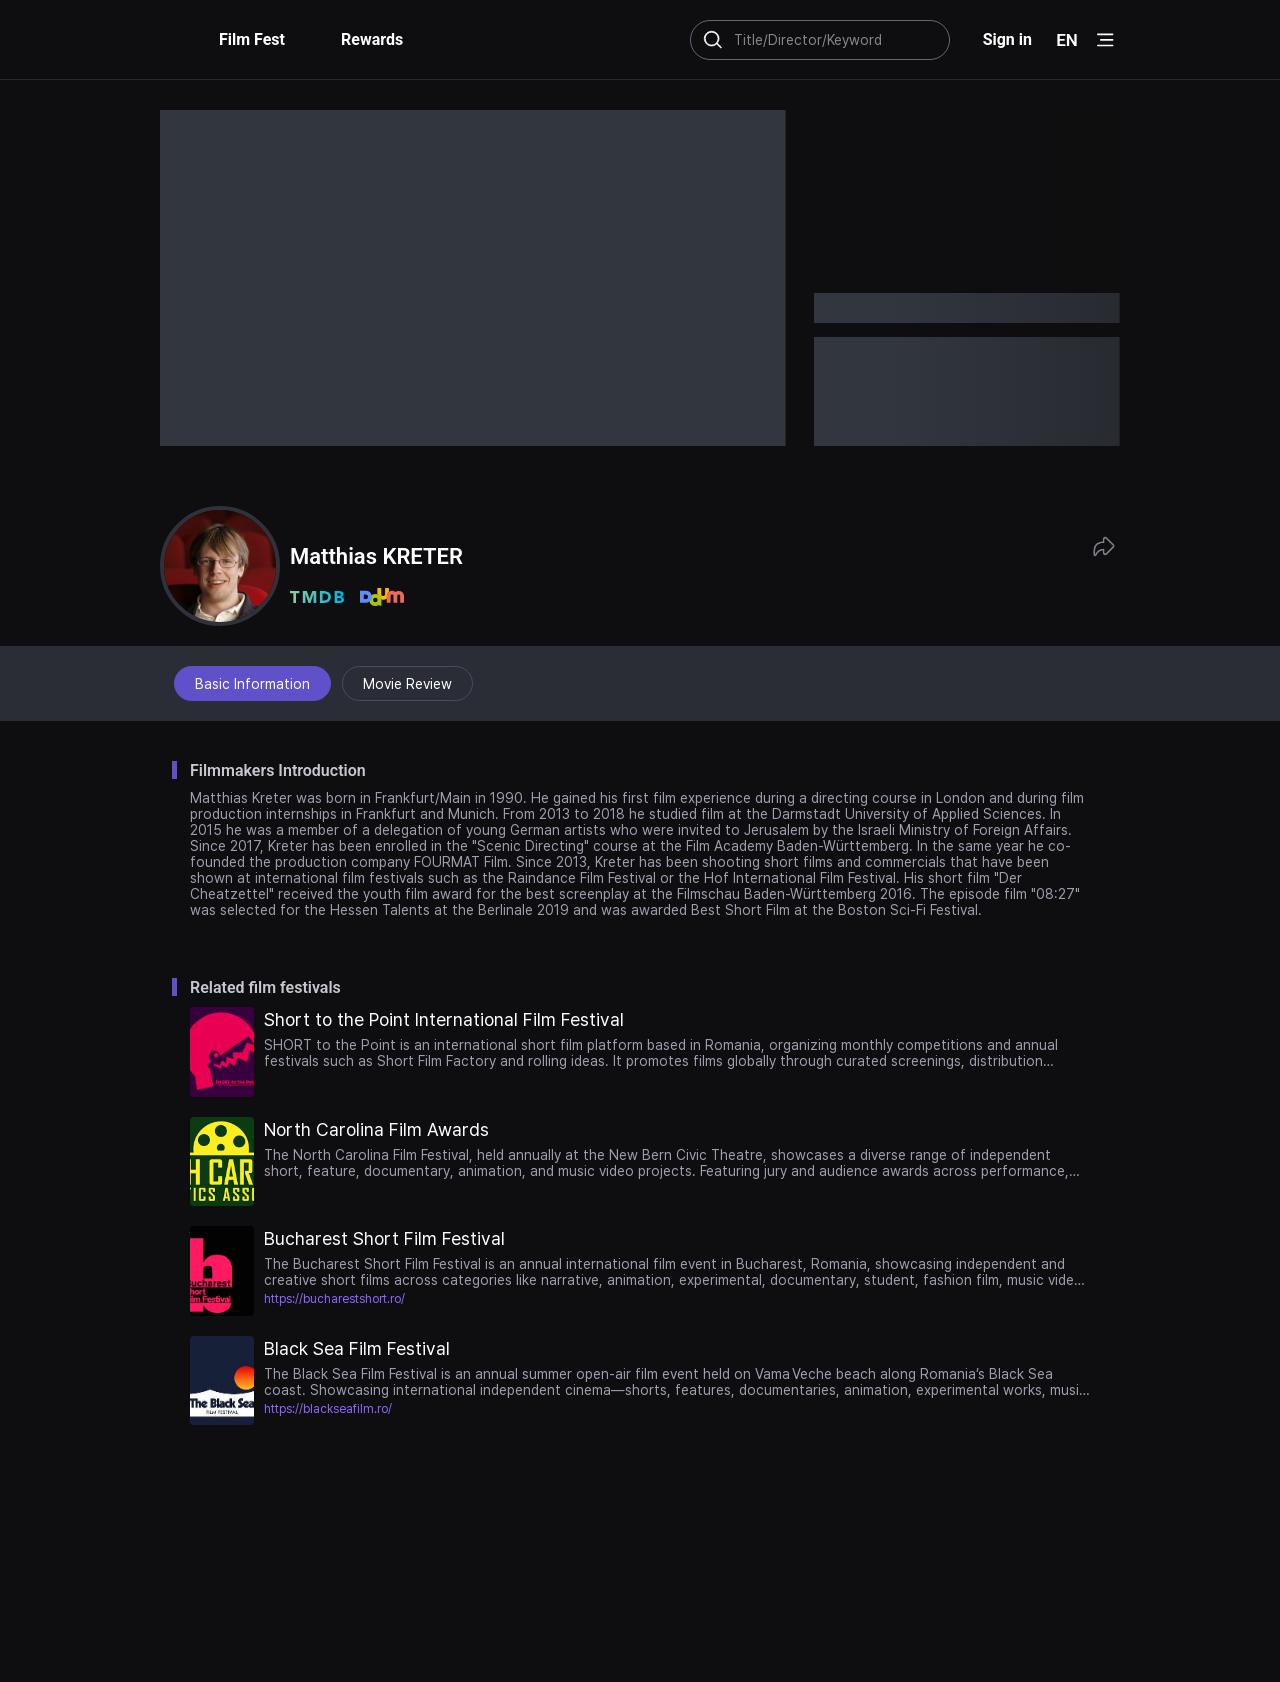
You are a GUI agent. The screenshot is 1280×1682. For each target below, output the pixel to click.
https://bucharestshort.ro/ (334, 1299)
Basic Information (252, 684)
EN (1067, 40)
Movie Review (407, 684)
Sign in (1007, 39)
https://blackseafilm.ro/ (328, 1409)
